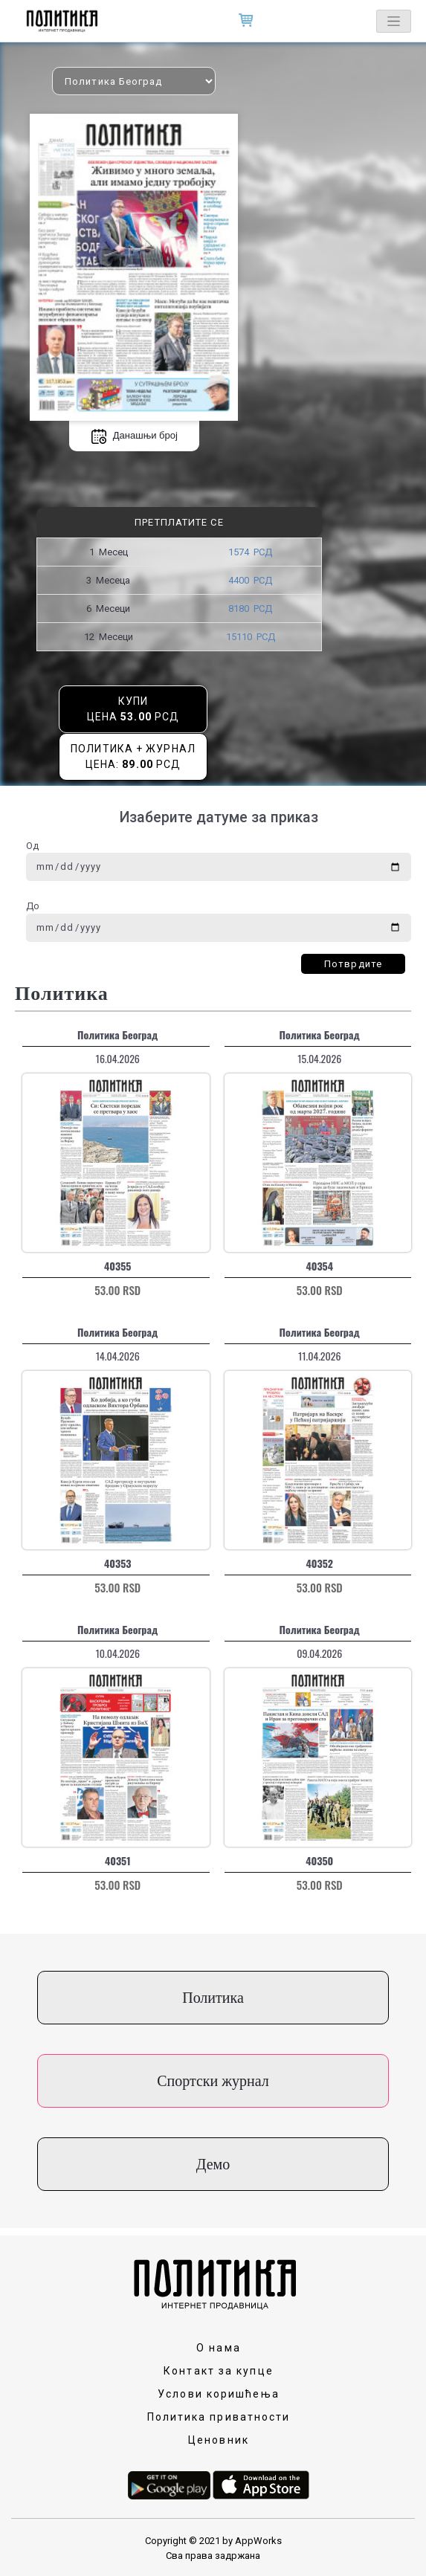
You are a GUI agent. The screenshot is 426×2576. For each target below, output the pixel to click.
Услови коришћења (219, 2394)
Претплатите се (179, 522)
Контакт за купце (219, 2371)
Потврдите (353, 963)
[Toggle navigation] (393, 21)
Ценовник (218, 2440)
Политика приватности (219, 2417)
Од (32, 845)
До (32, 905)
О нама (218, 2348)
